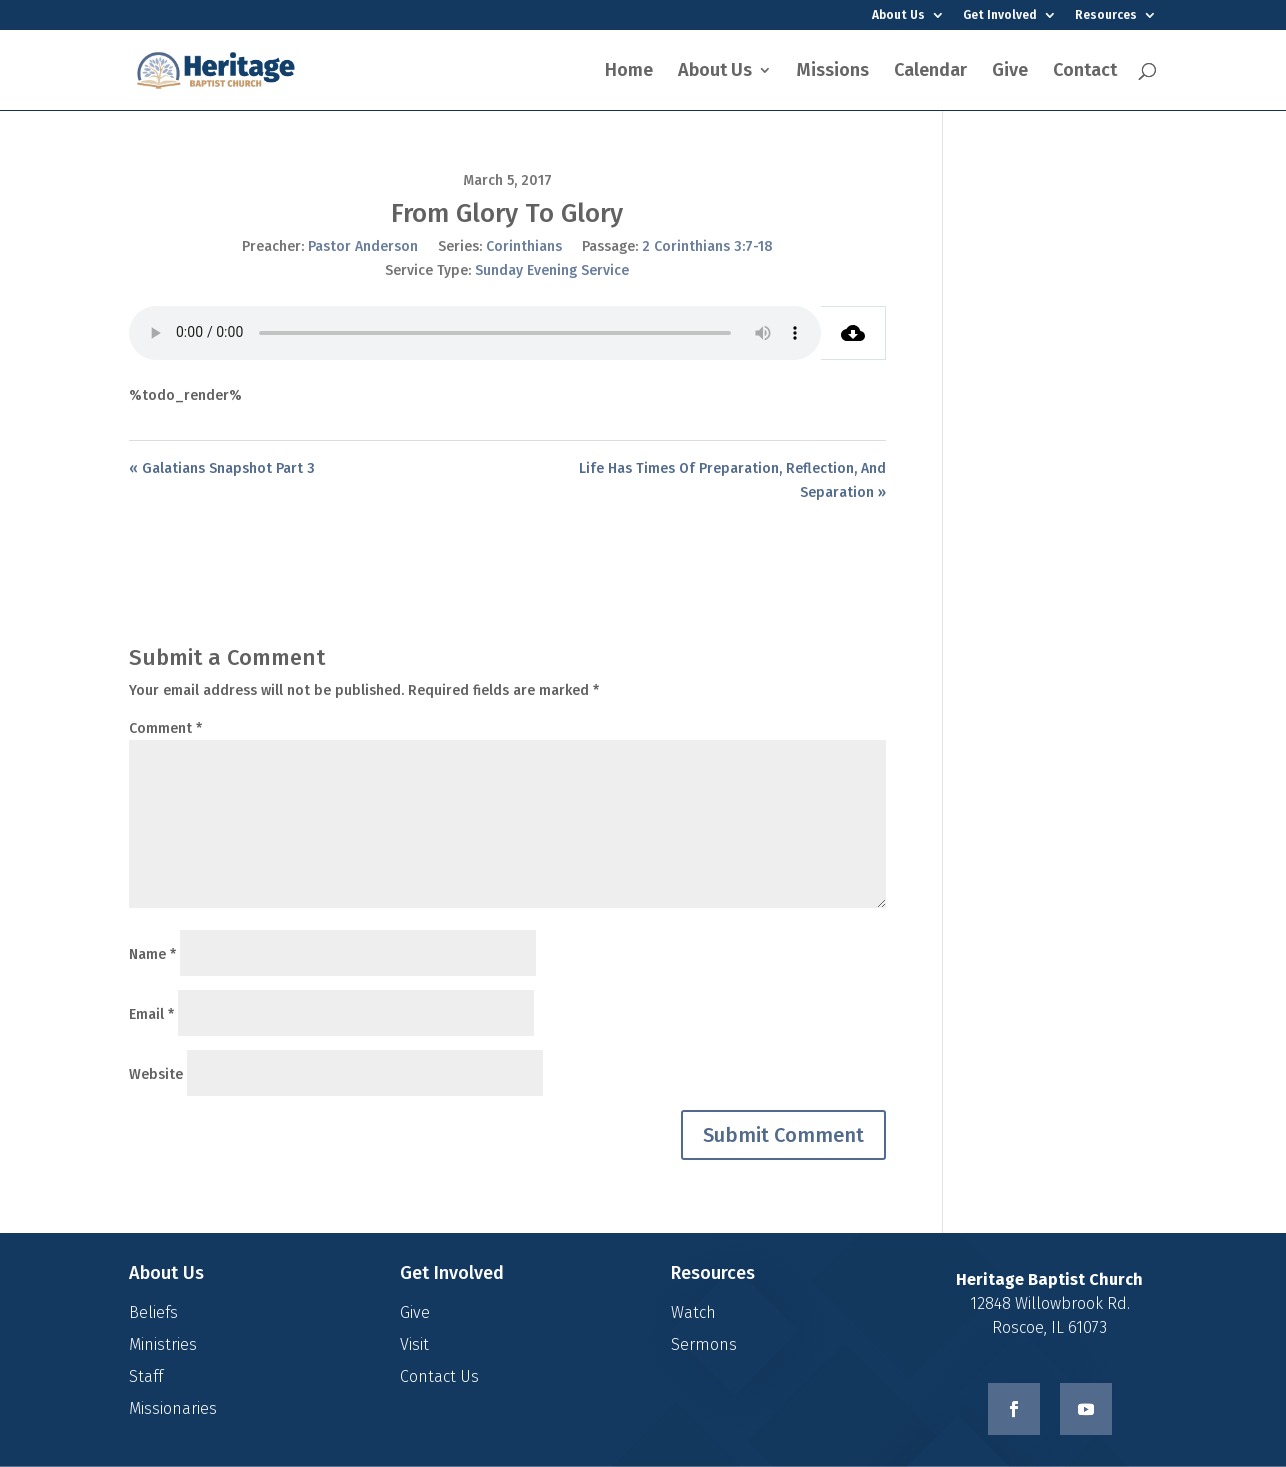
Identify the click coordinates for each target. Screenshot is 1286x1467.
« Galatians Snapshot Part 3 (222, 468)
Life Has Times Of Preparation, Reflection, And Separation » (732, 480)
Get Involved (1000, 15)
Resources (1106, 15)
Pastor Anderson (363, 246)
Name (152, 954)
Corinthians (524, 246)
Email (151, 1014)
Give (1010, 72)
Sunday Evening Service (552, 270)
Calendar (930, 72)
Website (156, 1074)
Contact (1085, 72)
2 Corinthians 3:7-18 (707, 246)
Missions (833, 72)
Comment (165, 728)
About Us (898, 15)
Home (629, 72)
